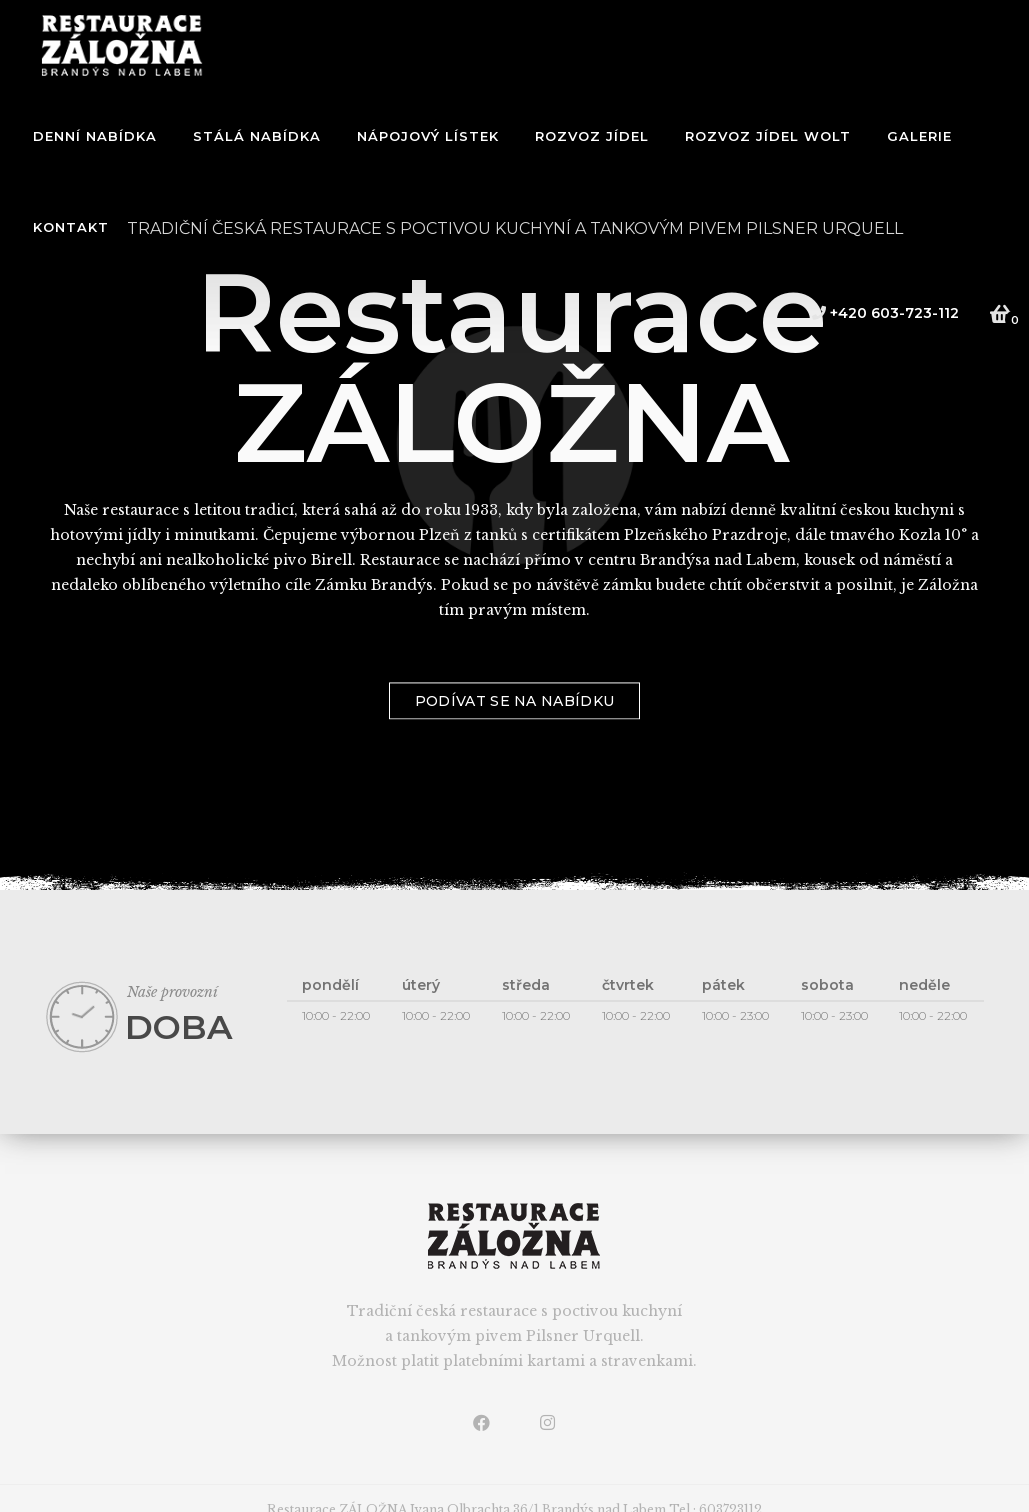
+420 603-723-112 (885, 313)
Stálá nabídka (257, 136)
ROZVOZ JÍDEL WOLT (768, 136)
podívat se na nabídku (514, 734)
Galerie (919, 136)
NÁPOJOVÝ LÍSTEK (428, 136)
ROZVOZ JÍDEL (592, 136)
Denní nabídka (95, 136)
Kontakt (71, 227)
